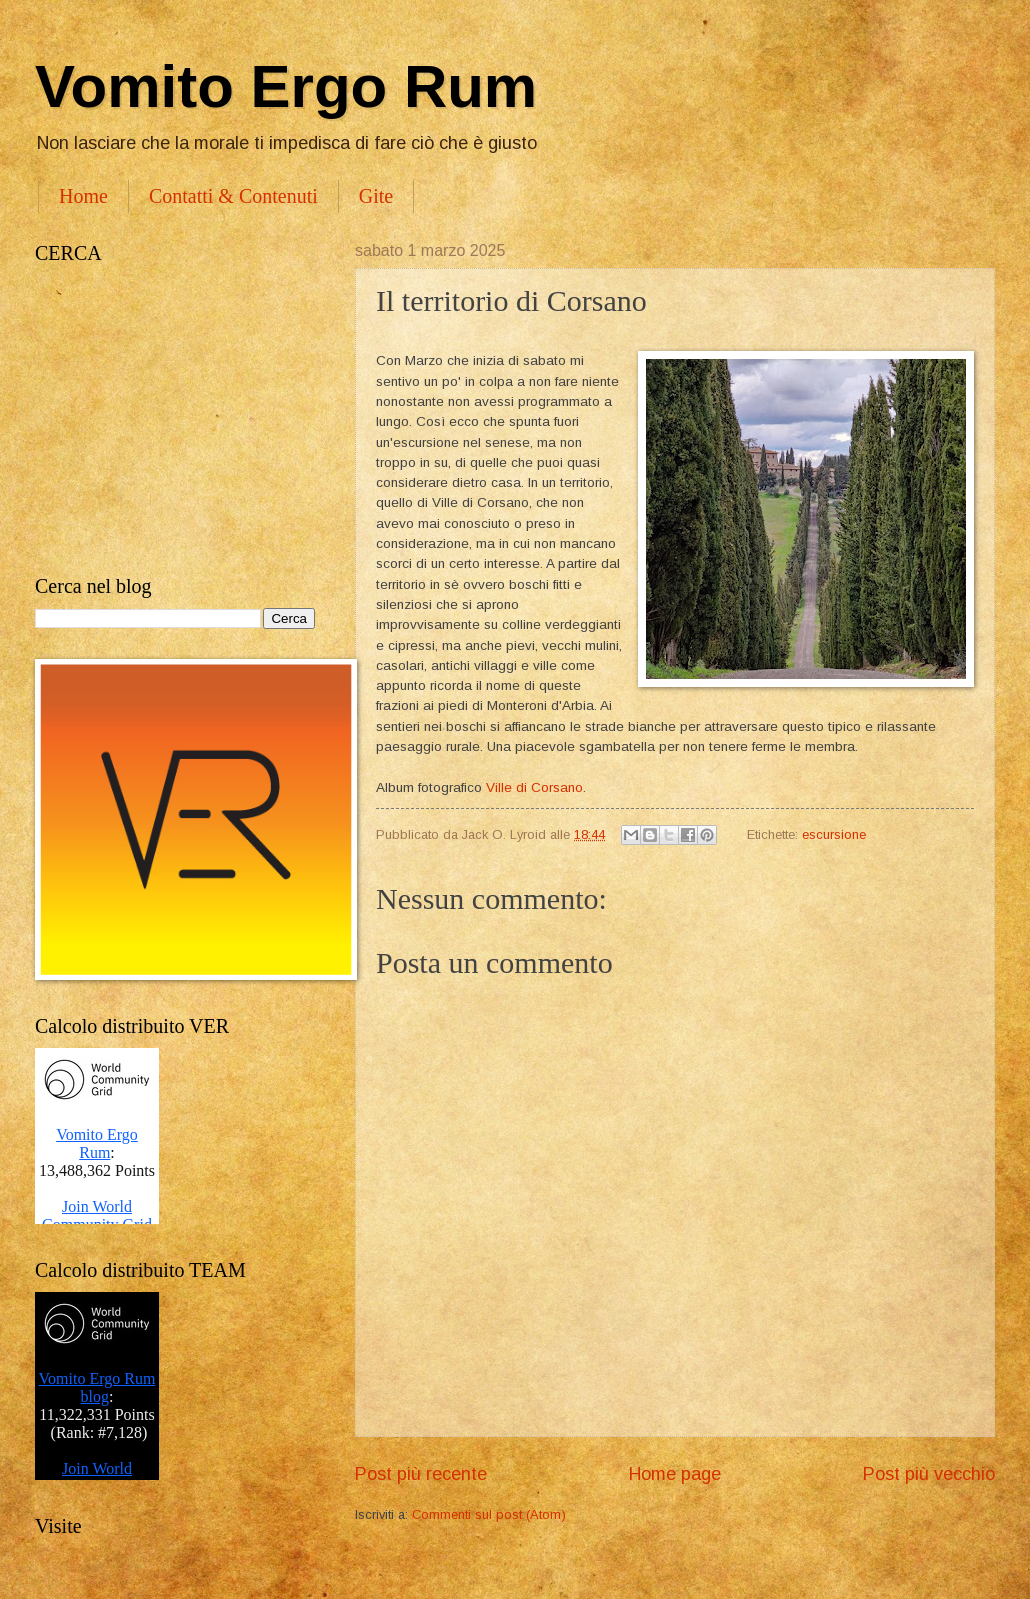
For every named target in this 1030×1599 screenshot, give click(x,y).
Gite (376, 196)
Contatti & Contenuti (233, 196)
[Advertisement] (175, 420)
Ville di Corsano (534, 787)
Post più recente (421, 1474)
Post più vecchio (929, 1474)
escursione (834, 834)
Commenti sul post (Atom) (489, 1514)
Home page (675, 1474)
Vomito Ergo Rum (286, 86)
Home (83, 196)
